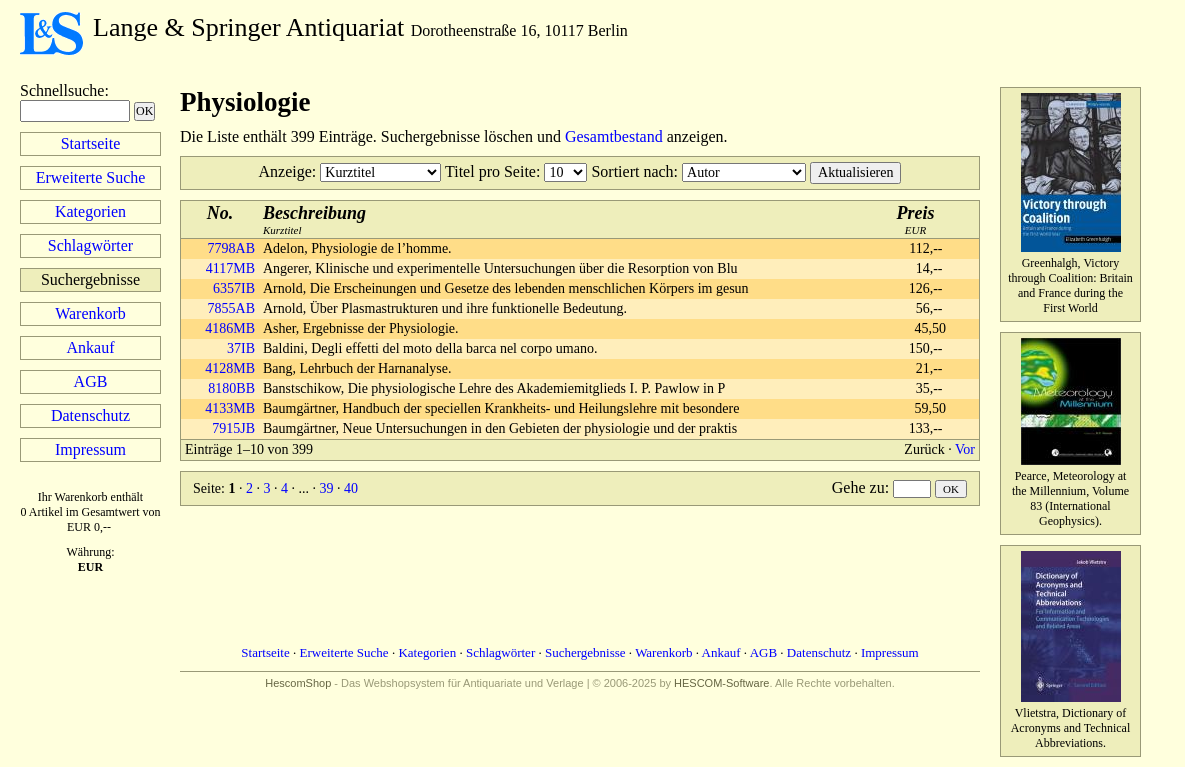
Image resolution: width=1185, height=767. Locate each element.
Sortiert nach (632, 171)
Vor (965, 449)
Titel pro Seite (490, 171)
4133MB (230, 408)
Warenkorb (90, 313)
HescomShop (298, 683)
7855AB (231, 308)
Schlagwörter (90, 245)
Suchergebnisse (585, 652)
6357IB (234, 288)
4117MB (230, 268)
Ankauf (91, 347)
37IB (241, 348)
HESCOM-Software (721, 683)
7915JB (233, 428)
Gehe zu (858, 487)
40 (351, 488)
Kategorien (90, 211)
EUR (916, 219)
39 (326, 488)
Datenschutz (90, 415)
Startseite (91, 143)
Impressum (90, 449)
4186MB (230, 328)
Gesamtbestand (614, 136)
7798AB (231, 248)
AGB (91, 381)
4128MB (230, 368)
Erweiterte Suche (91, 177)
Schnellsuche (62, 90)
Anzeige (285, 171)
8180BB (231, 388)
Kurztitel (314, 219)
